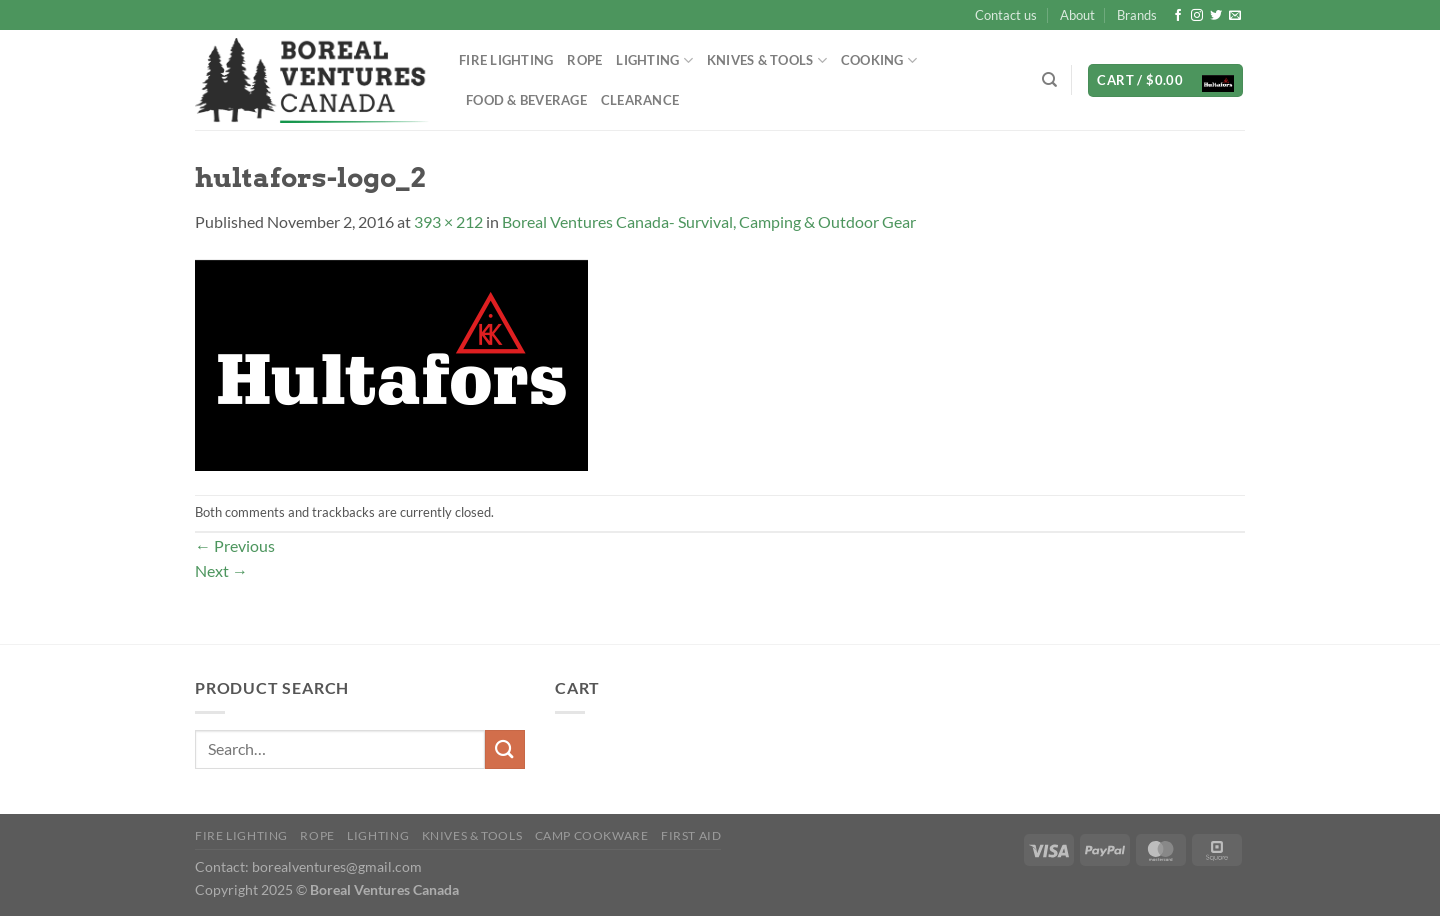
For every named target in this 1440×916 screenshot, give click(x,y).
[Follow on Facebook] (1178, 16)
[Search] (1049, 80)
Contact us (1006, 15)
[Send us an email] (1235, 16)
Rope (584, 60)
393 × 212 (448, 221)
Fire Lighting (506, 60)
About (1077, 15)
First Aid (691, 835)
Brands (1137, 15)
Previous (235, 545)
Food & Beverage (526, 100)
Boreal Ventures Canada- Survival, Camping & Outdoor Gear (709, 221)
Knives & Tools (767, 60)
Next (221, 570)
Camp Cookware (592, 835)
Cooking (879, 60)
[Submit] (505, 749)
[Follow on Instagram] (1197, 16)
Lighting (654, 60)
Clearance (640, 100)
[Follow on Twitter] (1216, 16)
